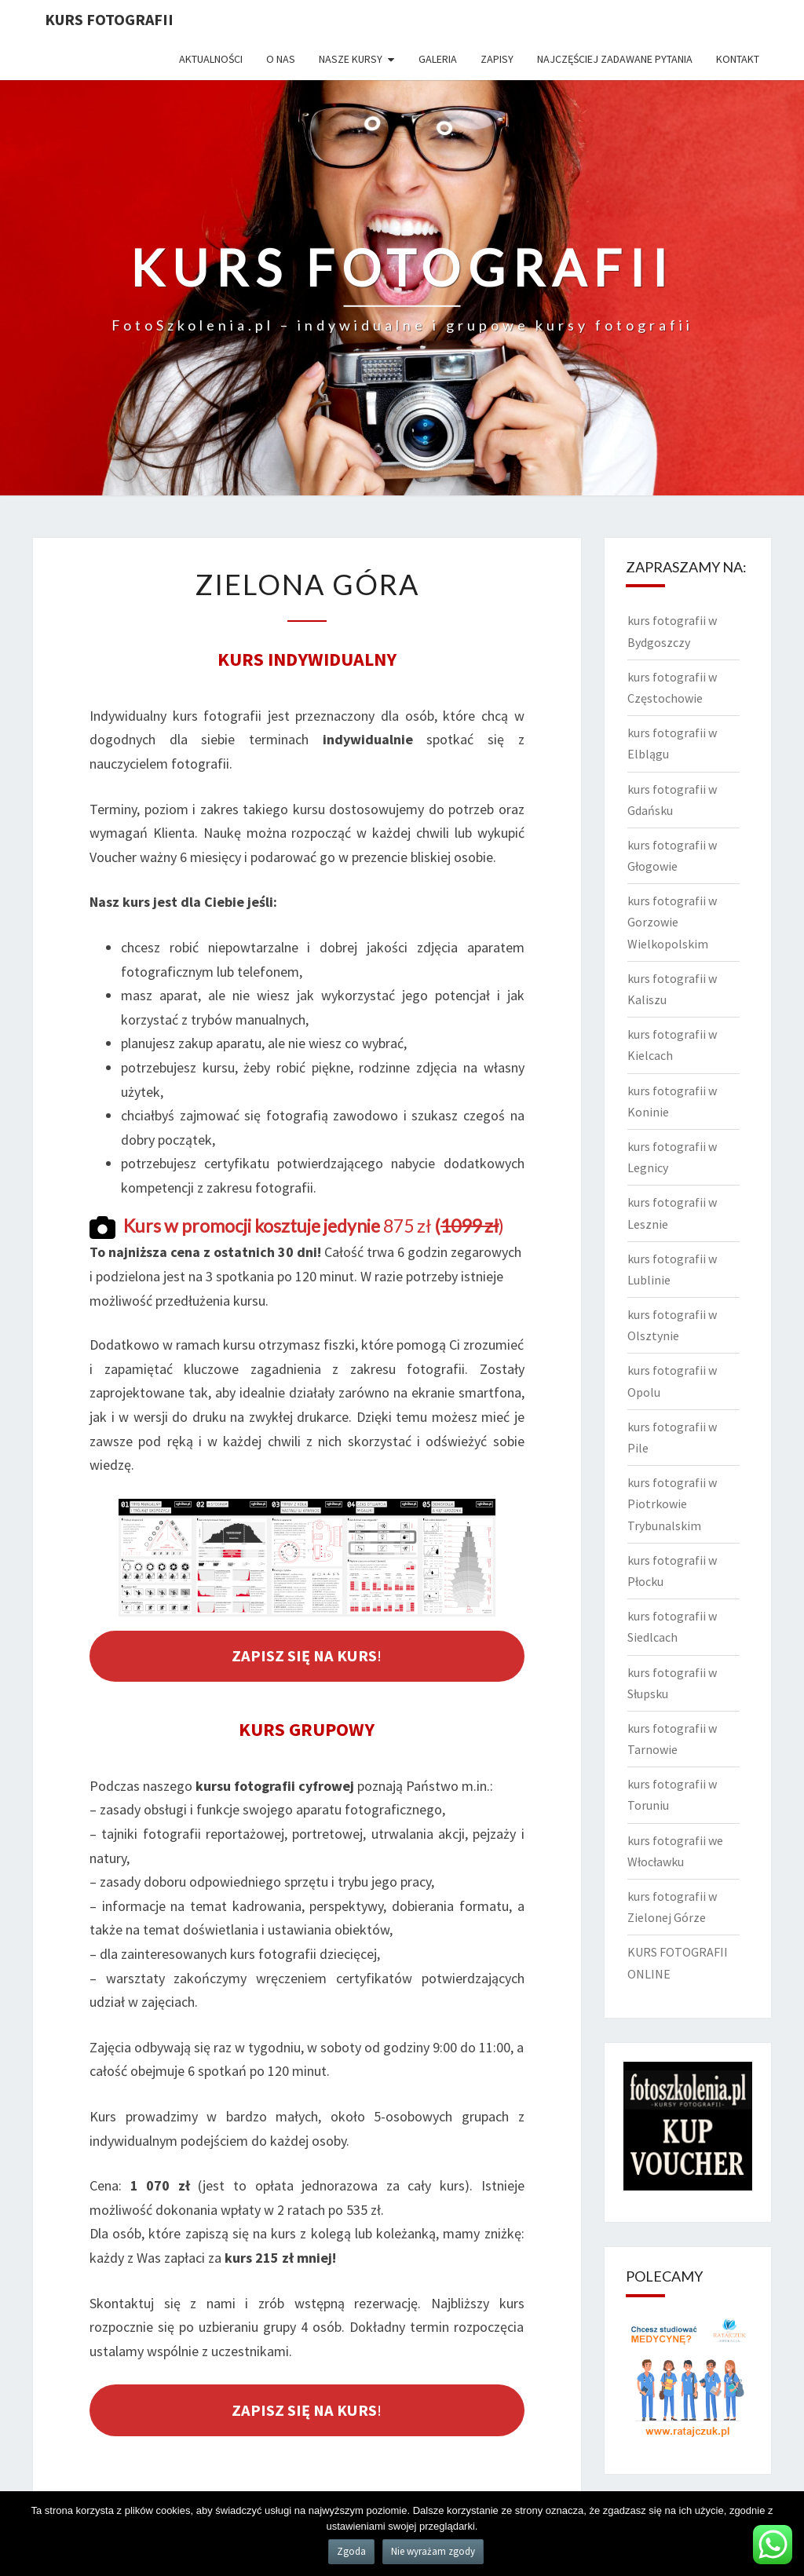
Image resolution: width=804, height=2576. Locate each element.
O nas (280, 59)
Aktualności (211, 59)
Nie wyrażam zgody (433, 2551)
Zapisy (497, 59)
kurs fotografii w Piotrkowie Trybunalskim (672, 1503)
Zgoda (351, 2551)
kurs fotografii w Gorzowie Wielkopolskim (672, 922)
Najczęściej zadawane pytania (615, 59)
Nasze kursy (350, 59)
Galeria (437, 59)
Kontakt (737, 59)
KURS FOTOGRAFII (109, 19)
